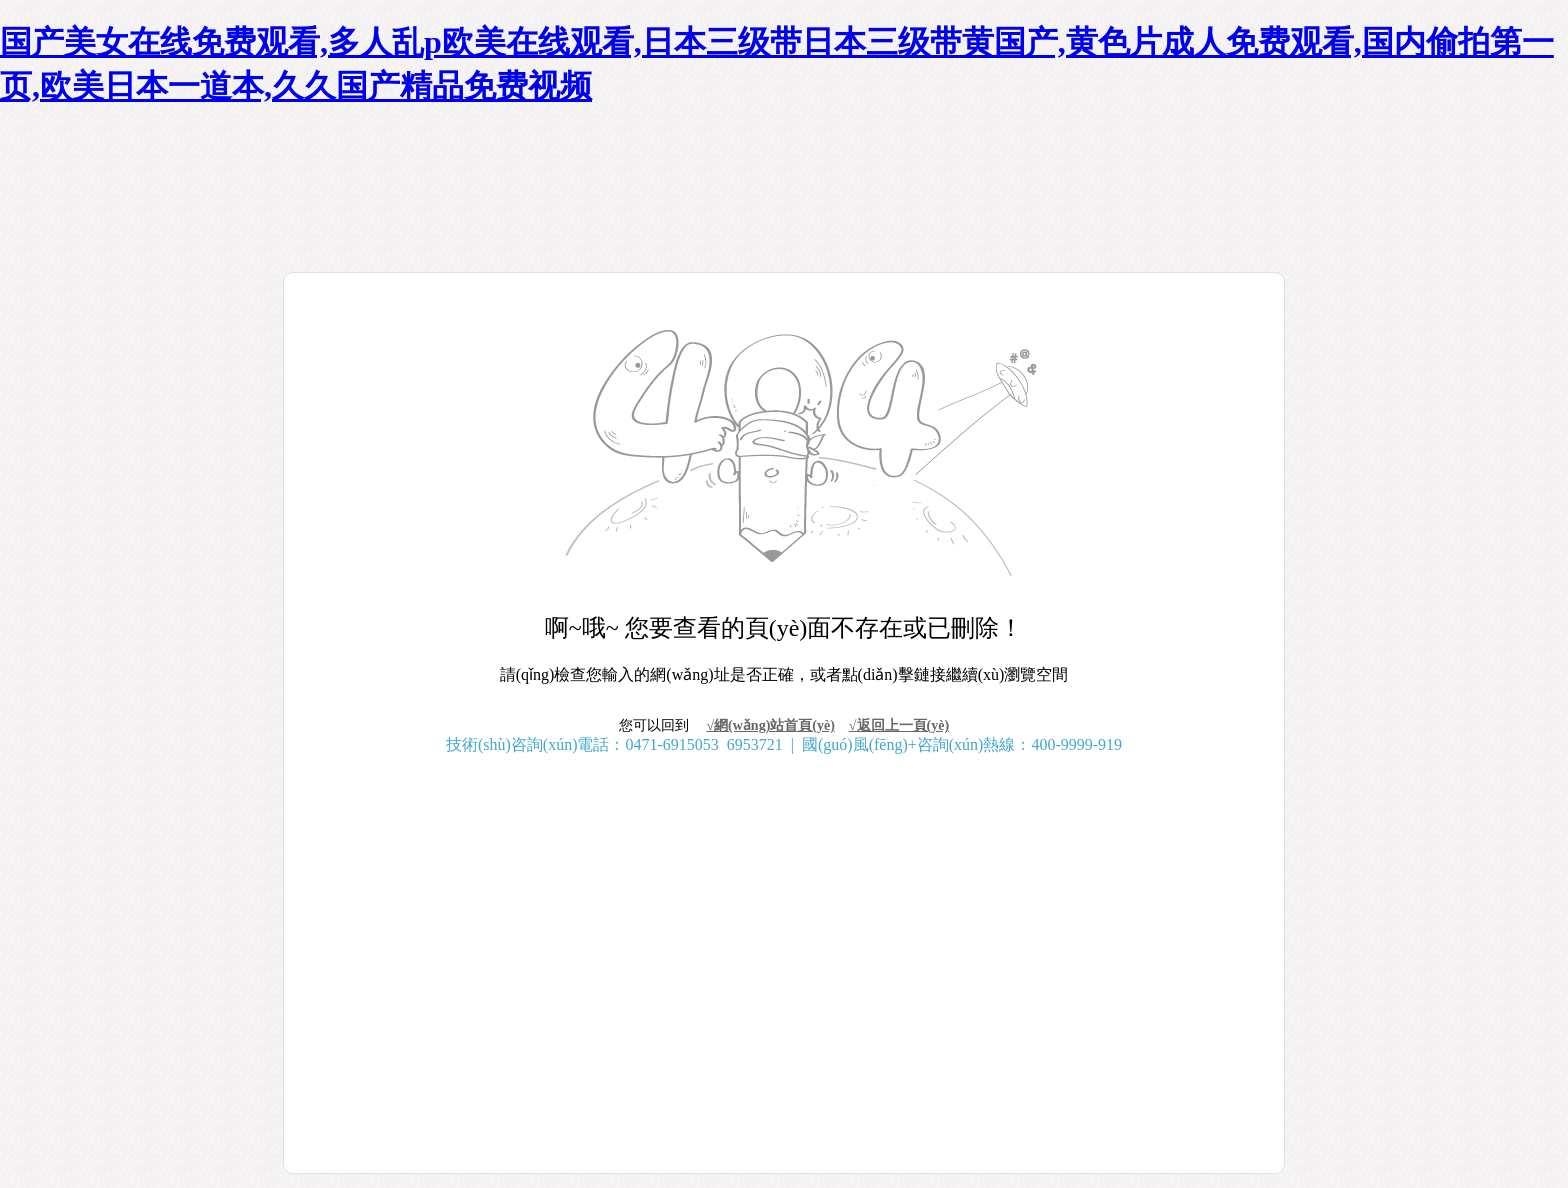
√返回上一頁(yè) (899, 725)
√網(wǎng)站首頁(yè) (770, 725)
